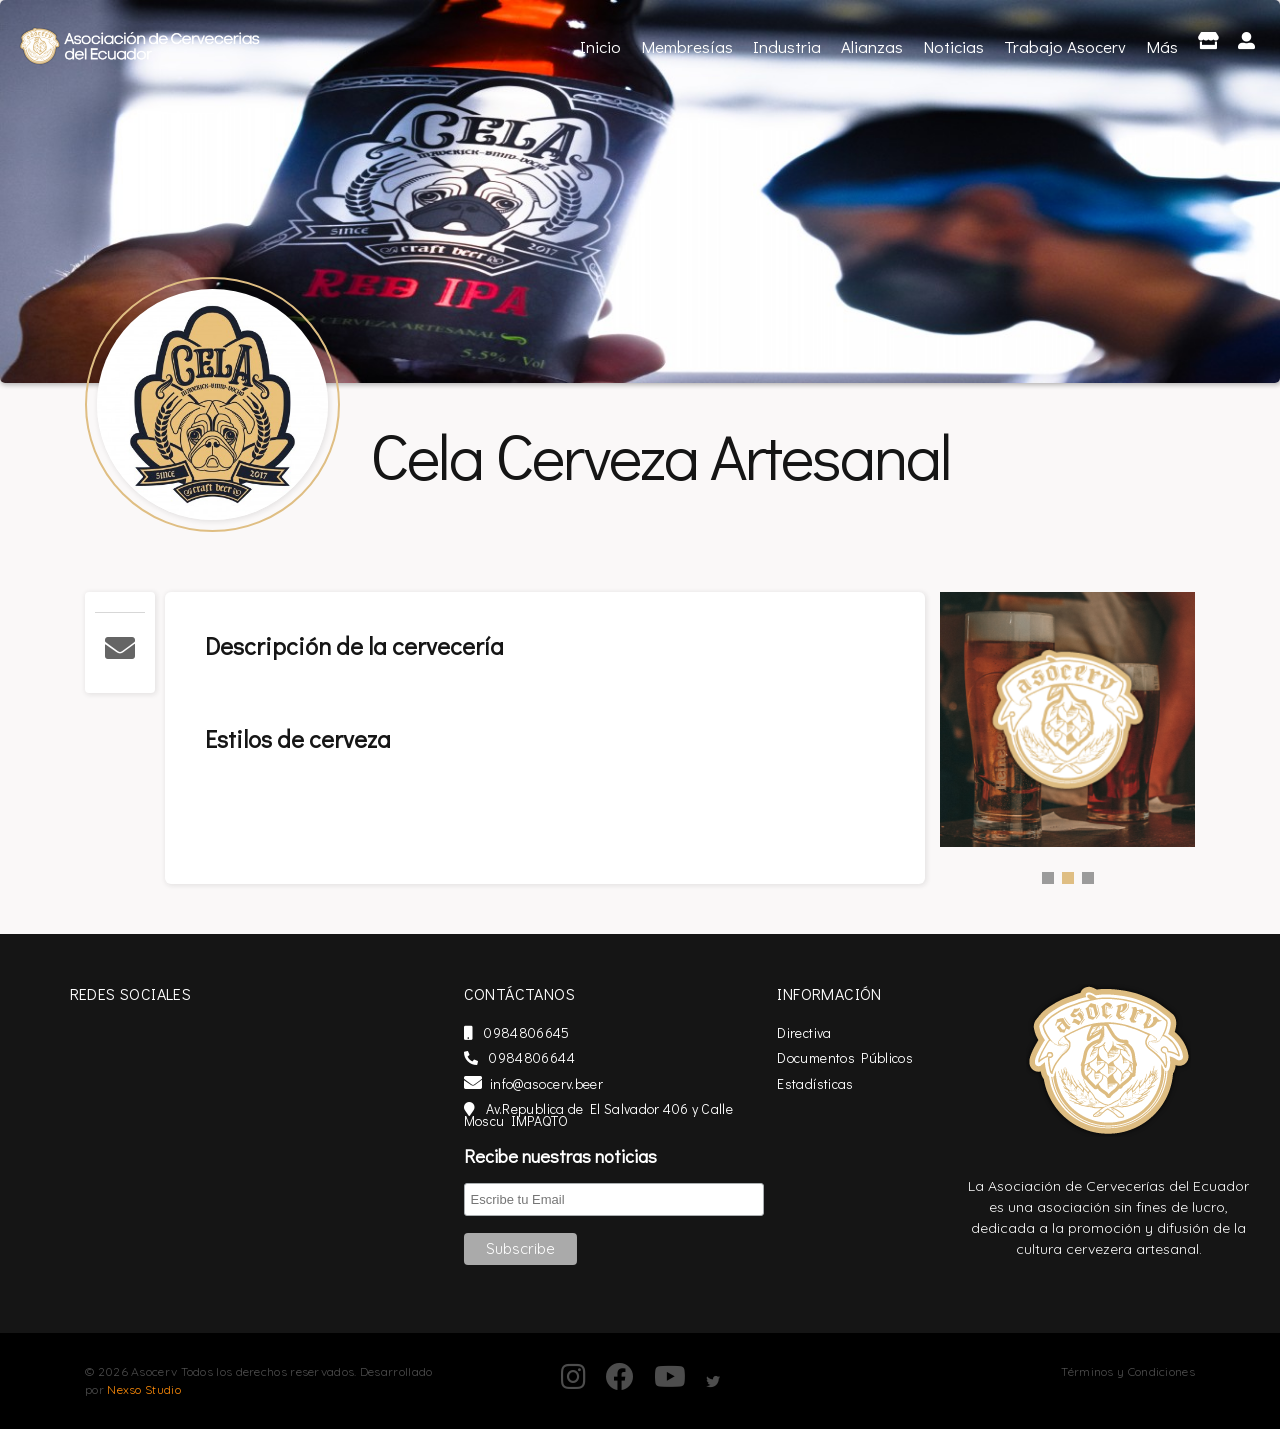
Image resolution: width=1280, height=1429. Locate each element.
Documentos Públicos (872, 1057)
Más (1162, 46)
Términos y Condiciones (1128, 1371)
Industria (787, 46)
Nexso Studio (144, 1389)
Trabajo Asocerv (1065, 46)
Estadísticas (842, 1083)
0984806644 (565, 1057)
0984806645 (562, 1032)
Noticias (953, 46)
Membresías (687, 46)
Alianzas (872, 46)
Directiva (831, 1032)
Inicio (603, 44)
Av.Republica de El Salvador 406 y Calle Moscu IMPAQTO (644, 1114)
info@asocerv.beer (579, 1083)
